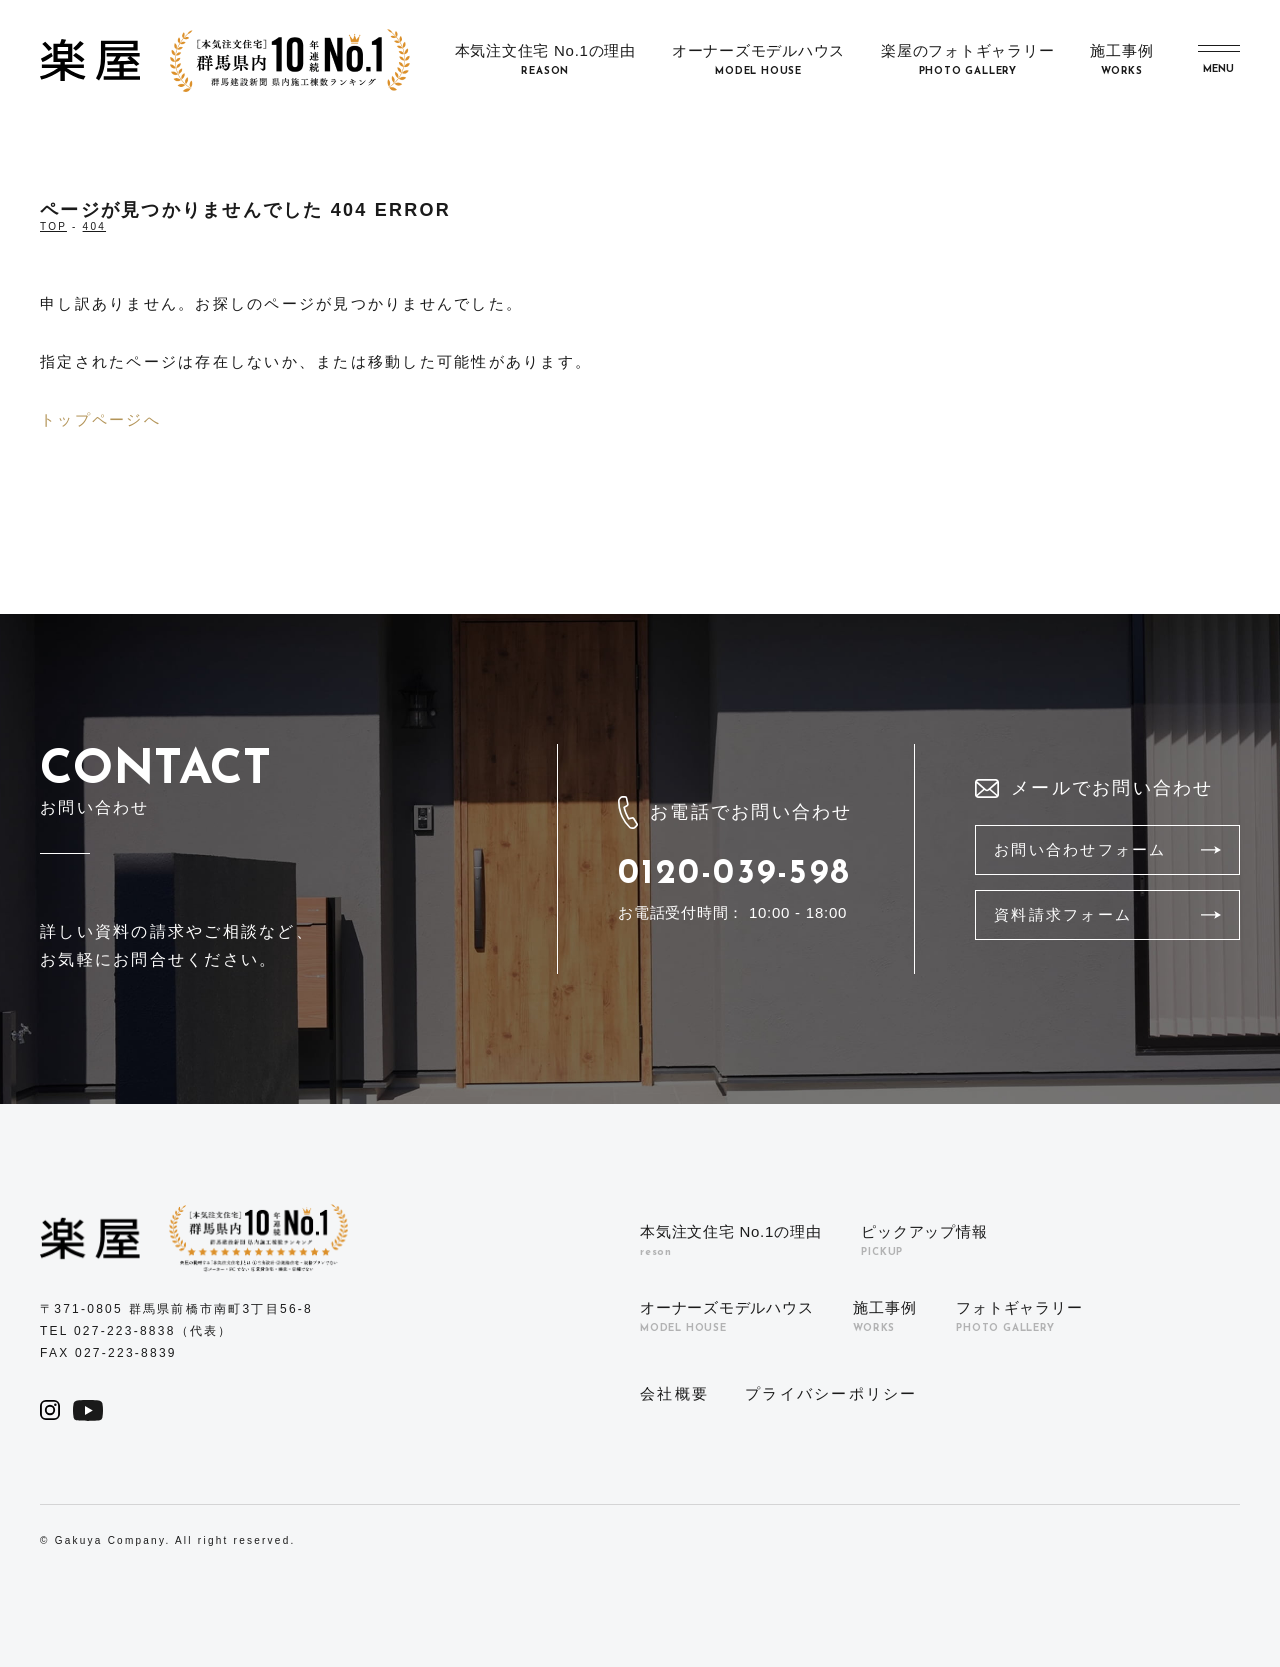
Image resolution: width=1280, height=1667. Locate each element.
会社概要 (674, 1393)
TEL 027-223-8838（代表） (136, 1331)
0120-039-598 (734, 874)
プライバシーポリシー (831, 1393)
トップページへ (100, 419)
